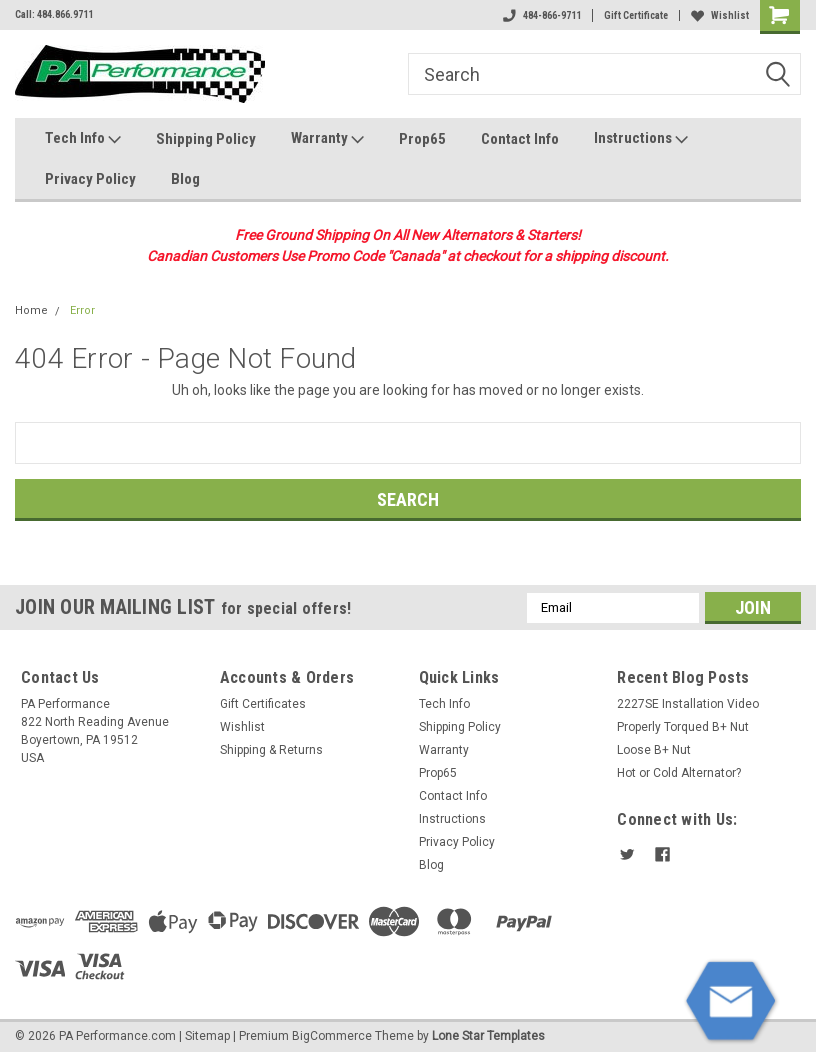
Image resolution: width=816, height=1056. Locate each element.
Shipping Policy (206, 139)
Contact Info (520, 139)
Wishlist (720, 15)
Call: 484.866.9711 (54, 14)
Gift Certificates (263, 704)
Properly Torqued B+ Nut (683, 727)
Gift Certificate (636, 15)
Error (82, 310)
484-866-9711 (542, 15)
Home (31, 310)
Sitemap (207, 1036)
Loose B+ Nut (654, 750)
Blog (185, 179)
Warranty (327, 139)
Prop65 (422, 139)
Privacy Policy (90, 179)
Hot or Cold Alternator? (679, 773)
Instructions (641, 139)
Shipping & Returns (271, 750)
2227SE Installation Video (688, 704)
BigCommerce (332, 1036)
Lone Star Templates (488, 1036)
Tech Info (83, 139)
